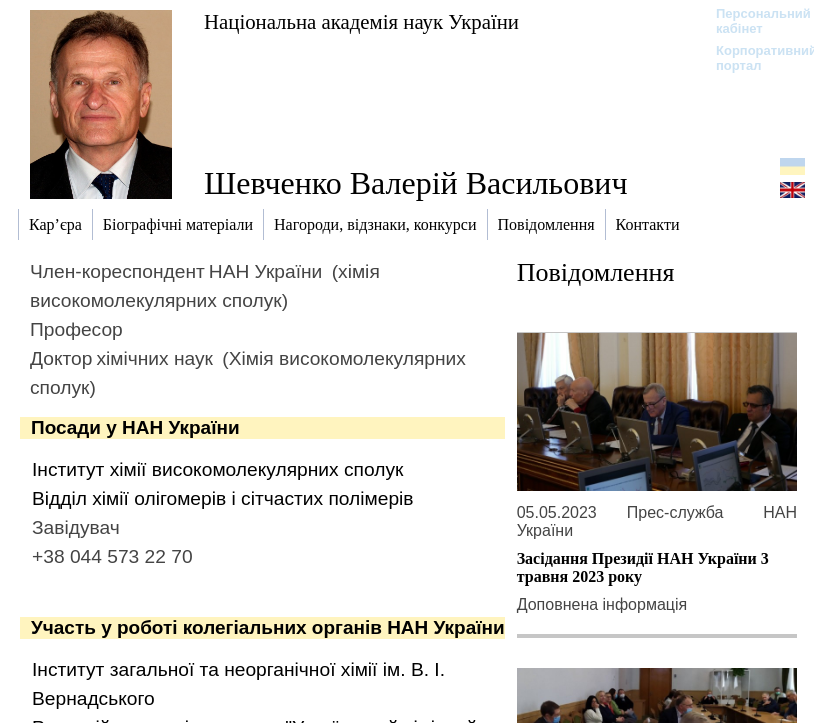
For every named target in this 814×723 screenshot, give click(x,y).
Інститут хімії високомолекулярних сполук (217, 469)
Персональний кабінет (753, 21)
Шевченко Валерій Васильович (416, 183)
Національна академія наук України (361, 21)
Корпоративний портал (753, 58)
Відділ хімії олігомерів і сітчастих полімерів (223, 498)
